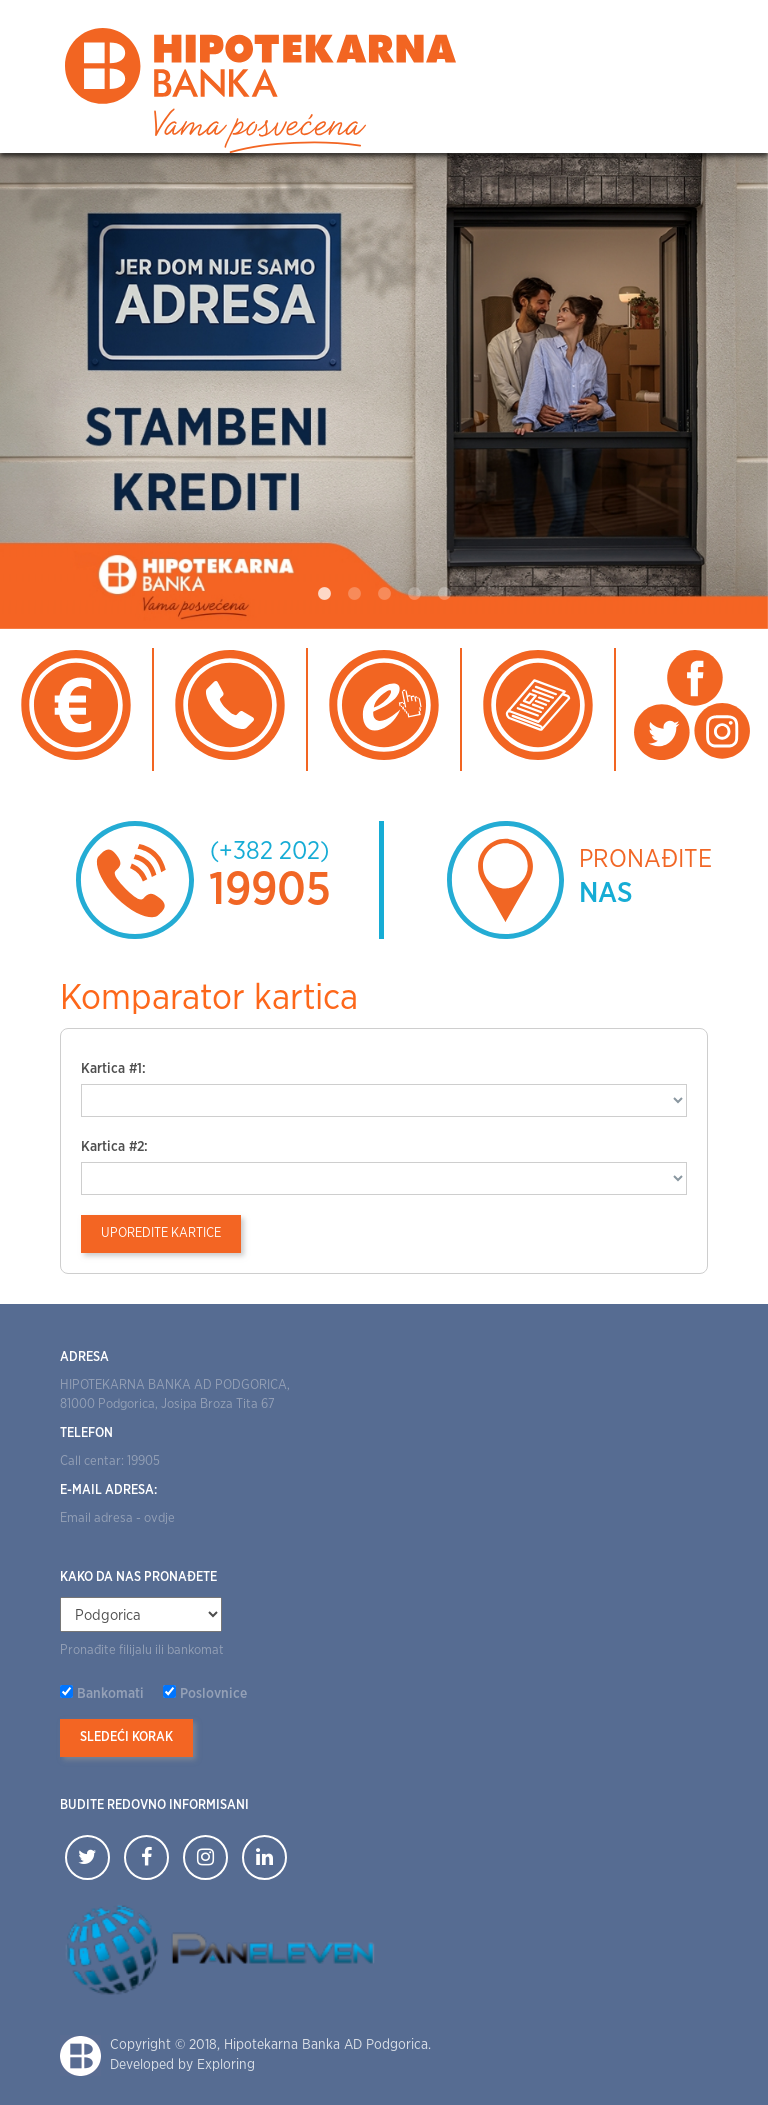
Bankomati (110, 1694)
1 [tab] (324, 594)
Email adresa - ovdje (117, 1518)
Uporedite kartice (161, 1233)
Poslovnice (213, 1694)
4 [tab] (414, 594)
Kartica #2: (114, 1147)
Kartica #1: (113, 1069)
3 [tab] (384, 594)
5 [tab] (444, 594)
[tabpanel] (384, 391)
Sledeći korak (126, 1737)
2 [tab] (354, 594)
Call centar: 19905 (110, 1461)
